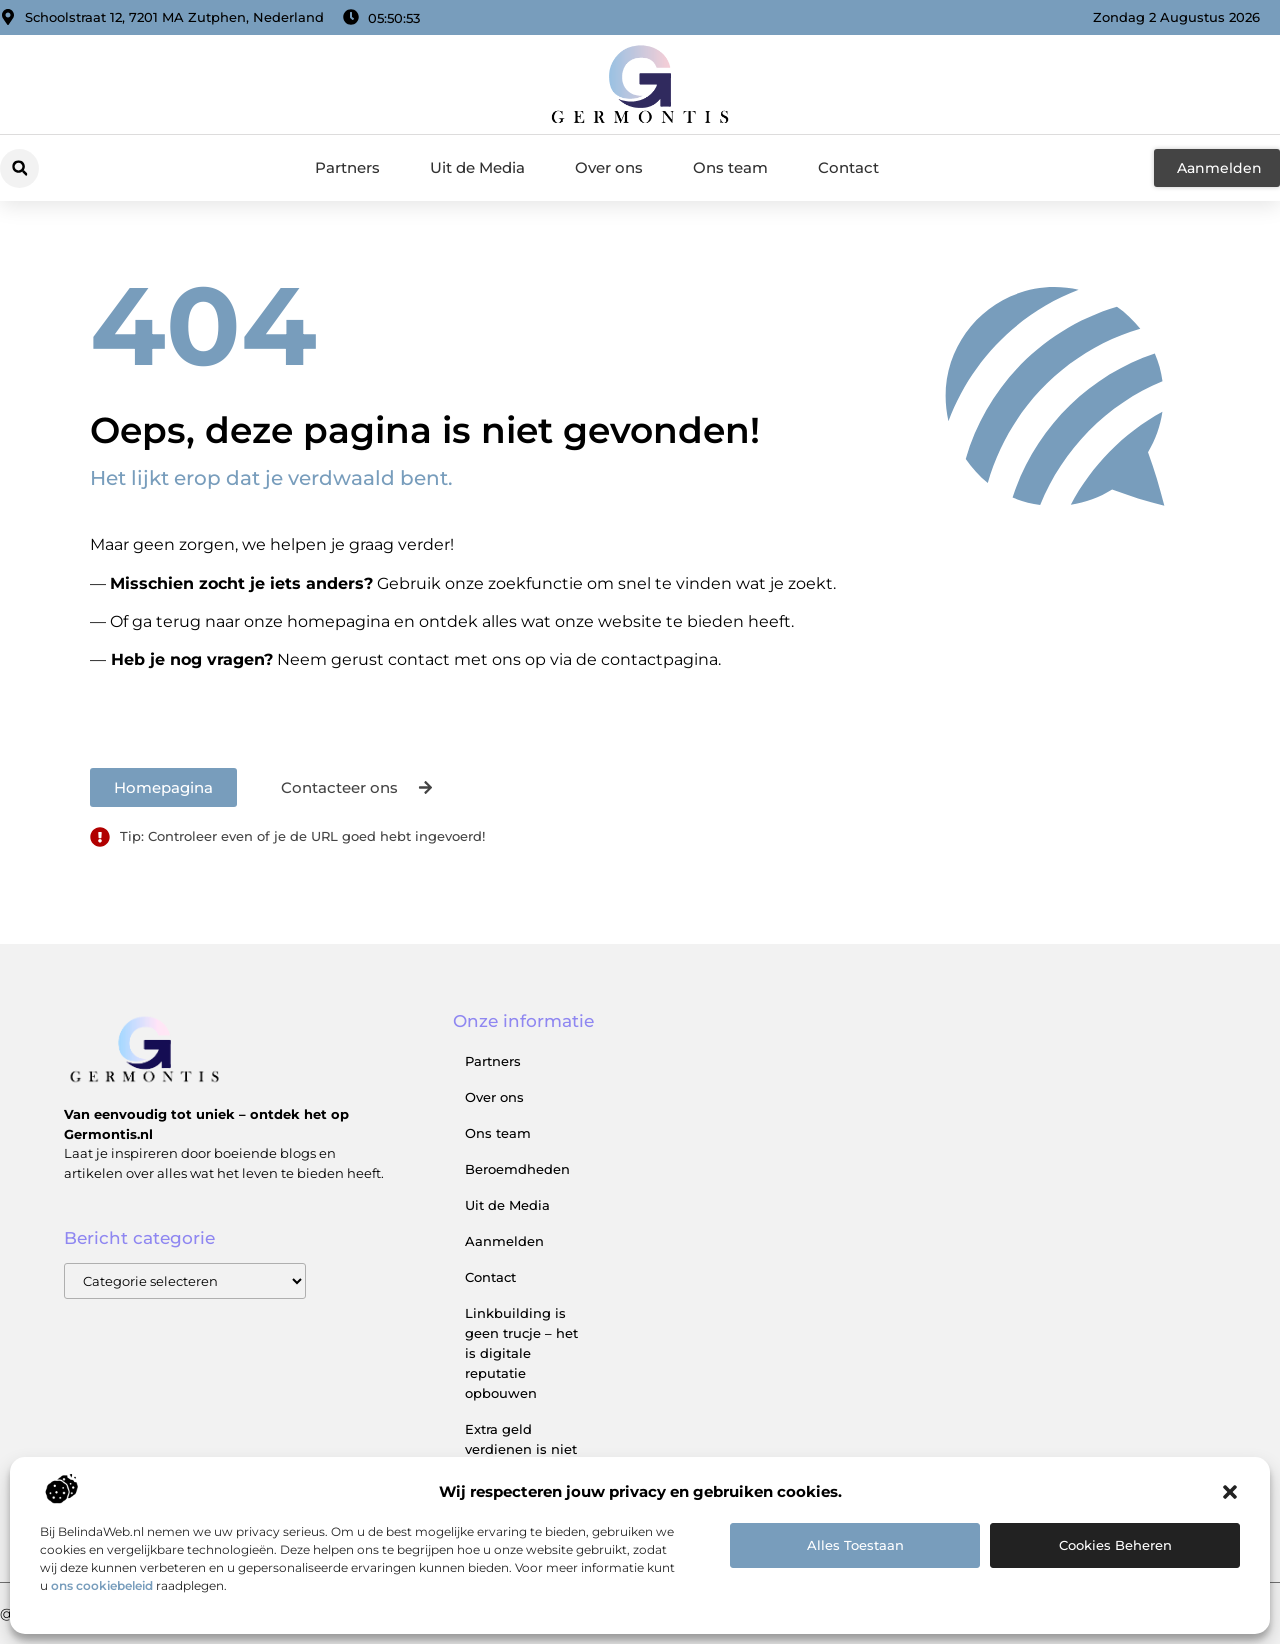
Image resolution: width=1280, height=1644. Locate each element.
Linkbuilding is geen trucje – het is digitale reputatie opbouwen (521, 1353)
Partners (347, 167)
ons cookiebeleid (102, 1585)
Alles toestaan (855, 1545)
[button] (1230, 1492)
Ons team (730, 167)
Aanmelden (504, 1241)
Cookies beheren (1115, 1545)
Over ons (609, 167)
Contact (848, 167)
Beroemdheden (517, 1169)
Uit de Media (477, 167)
